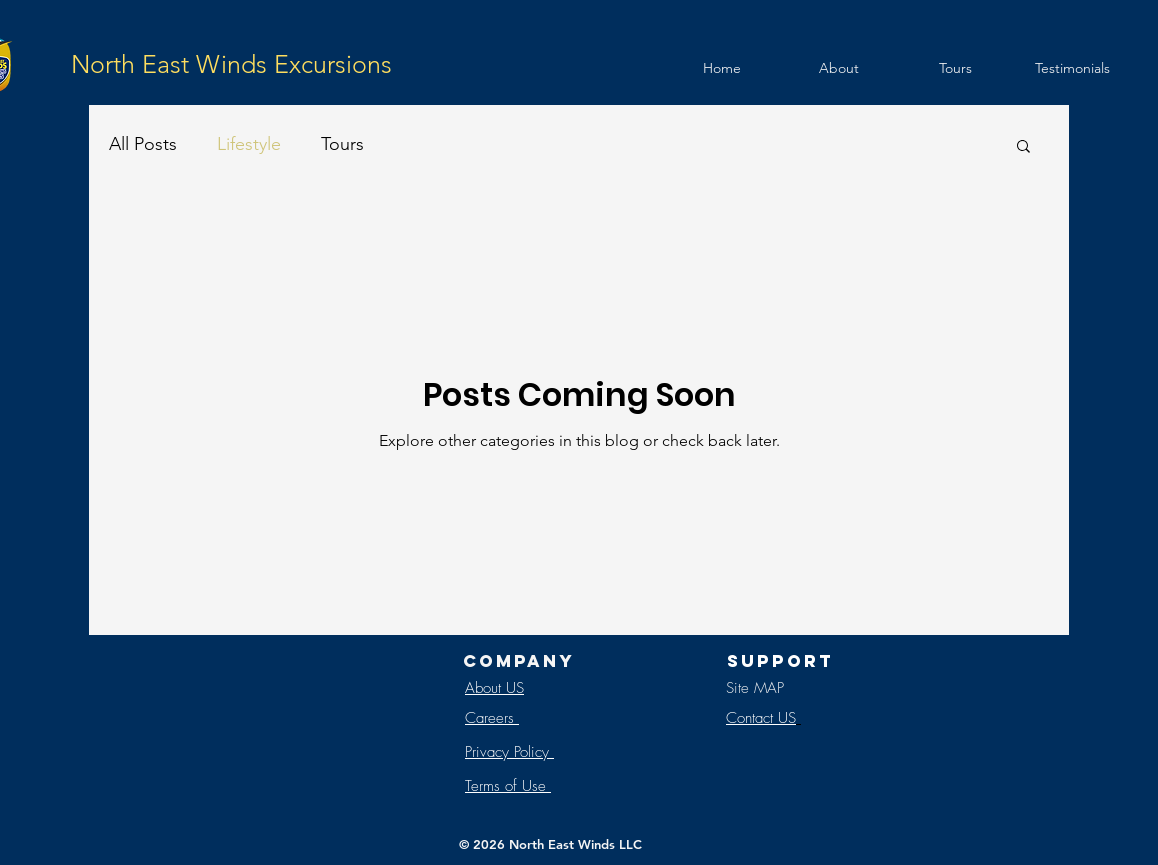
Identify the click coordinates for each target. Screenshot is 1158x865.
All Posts (143, 144)
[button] (1023, 147)
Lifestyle (249, 144)
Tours (342, 144)
